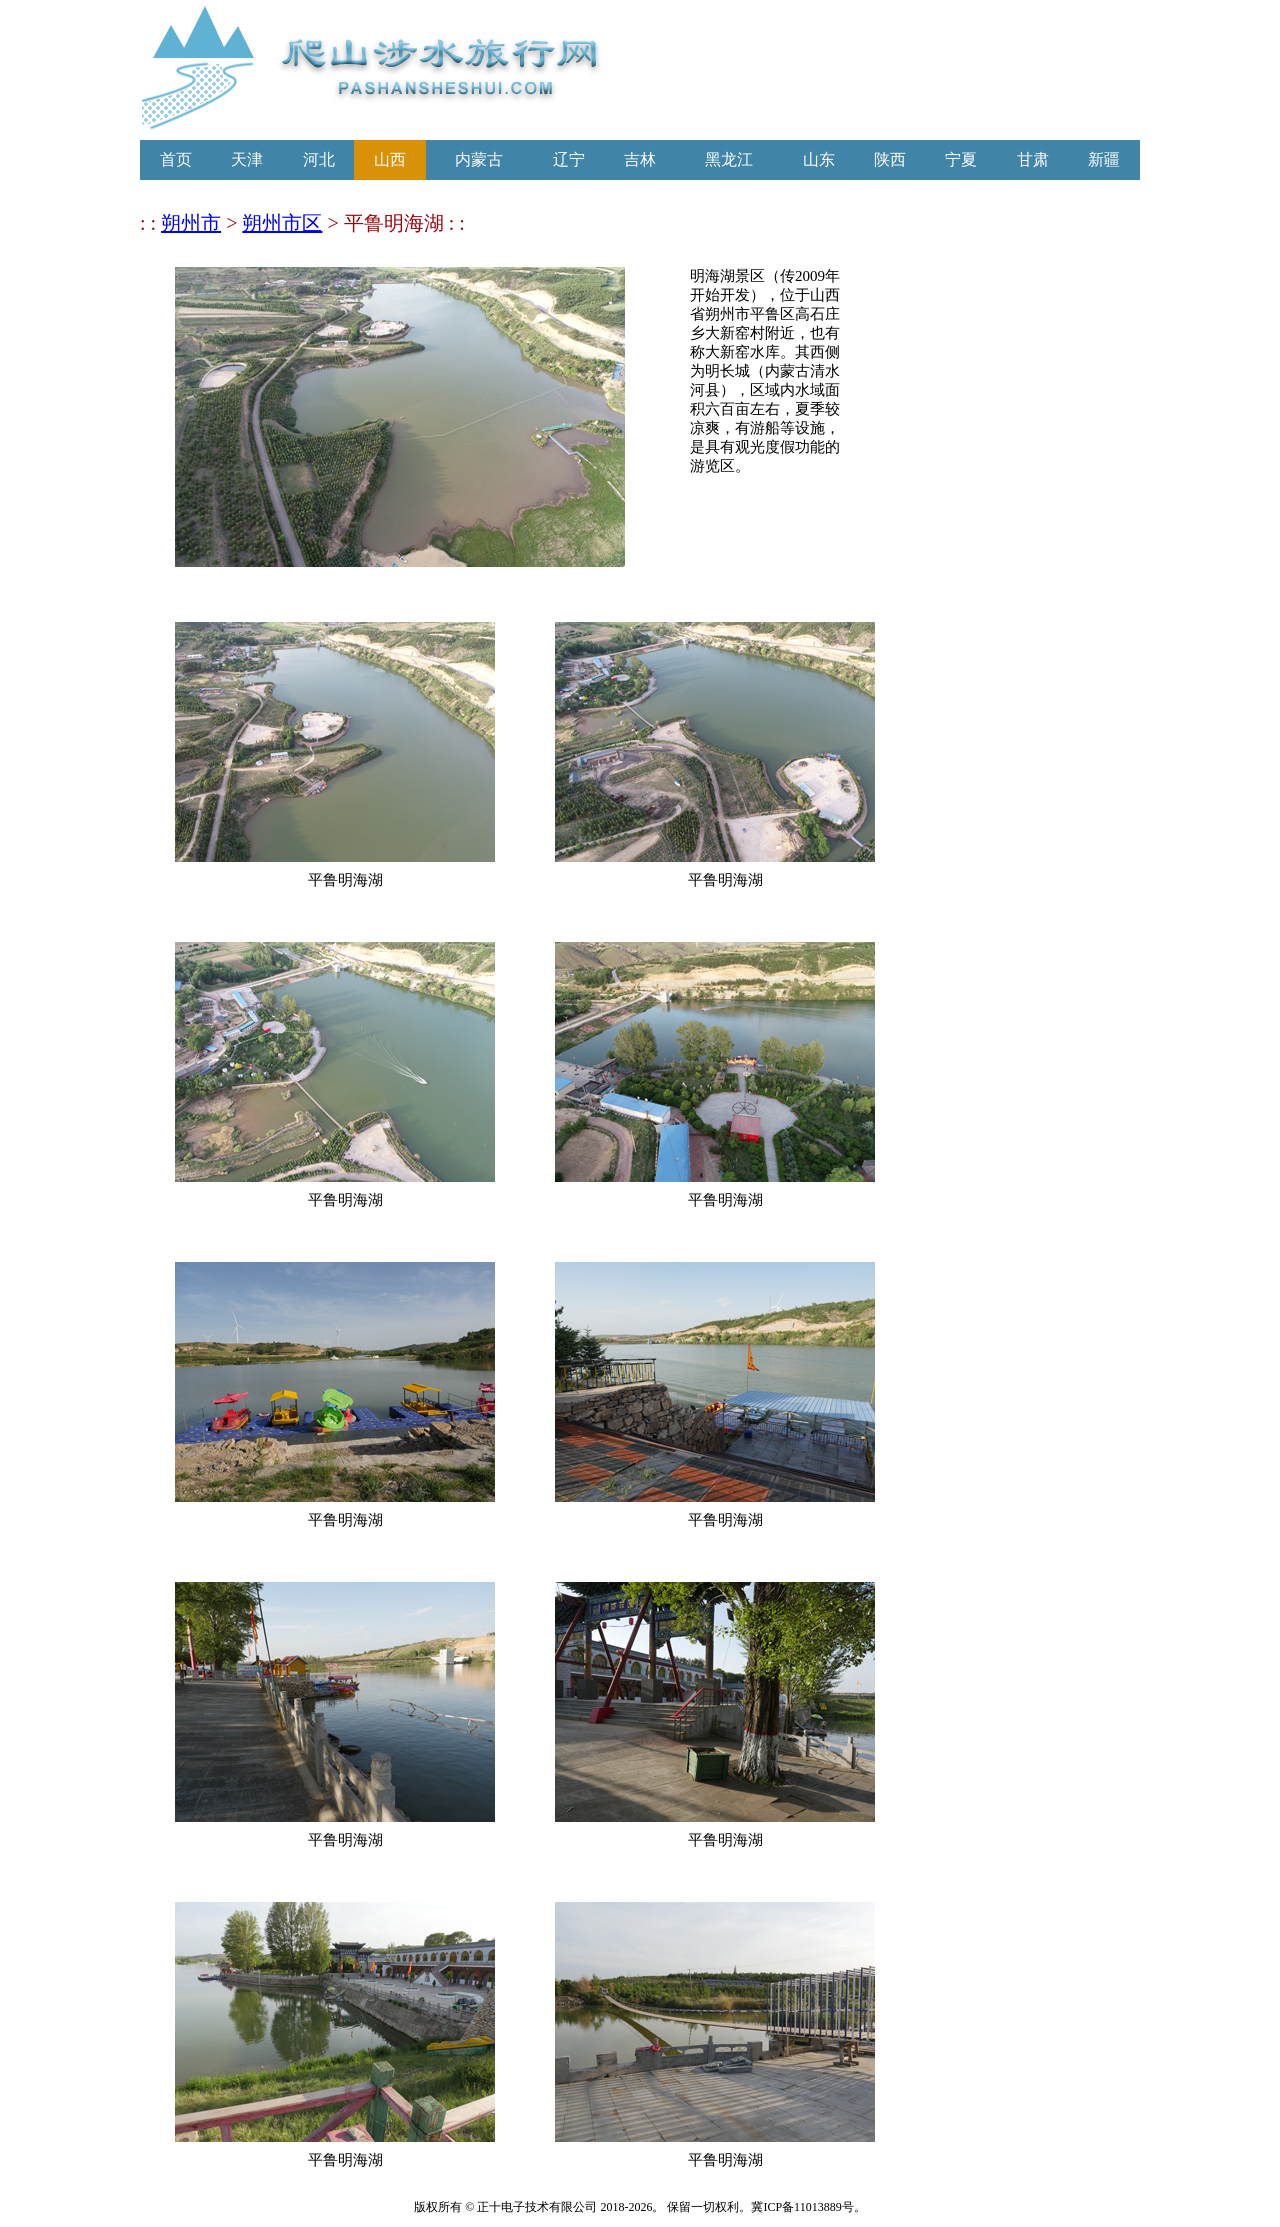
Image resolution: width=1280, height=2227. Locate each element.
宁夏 (961, 159)
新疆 (1104, 159)
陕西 (890, 159)
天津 (247, 159)
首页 (176, 159)
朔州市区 (282, 223)
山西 (390, 159)
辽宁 (569, 159)
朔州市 (191, 223)
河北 (319, 159)
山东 (819, 159)
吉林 (640, 159)
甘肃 (1033, 159)
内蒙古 (479, 159)
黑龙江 (729, 159)
